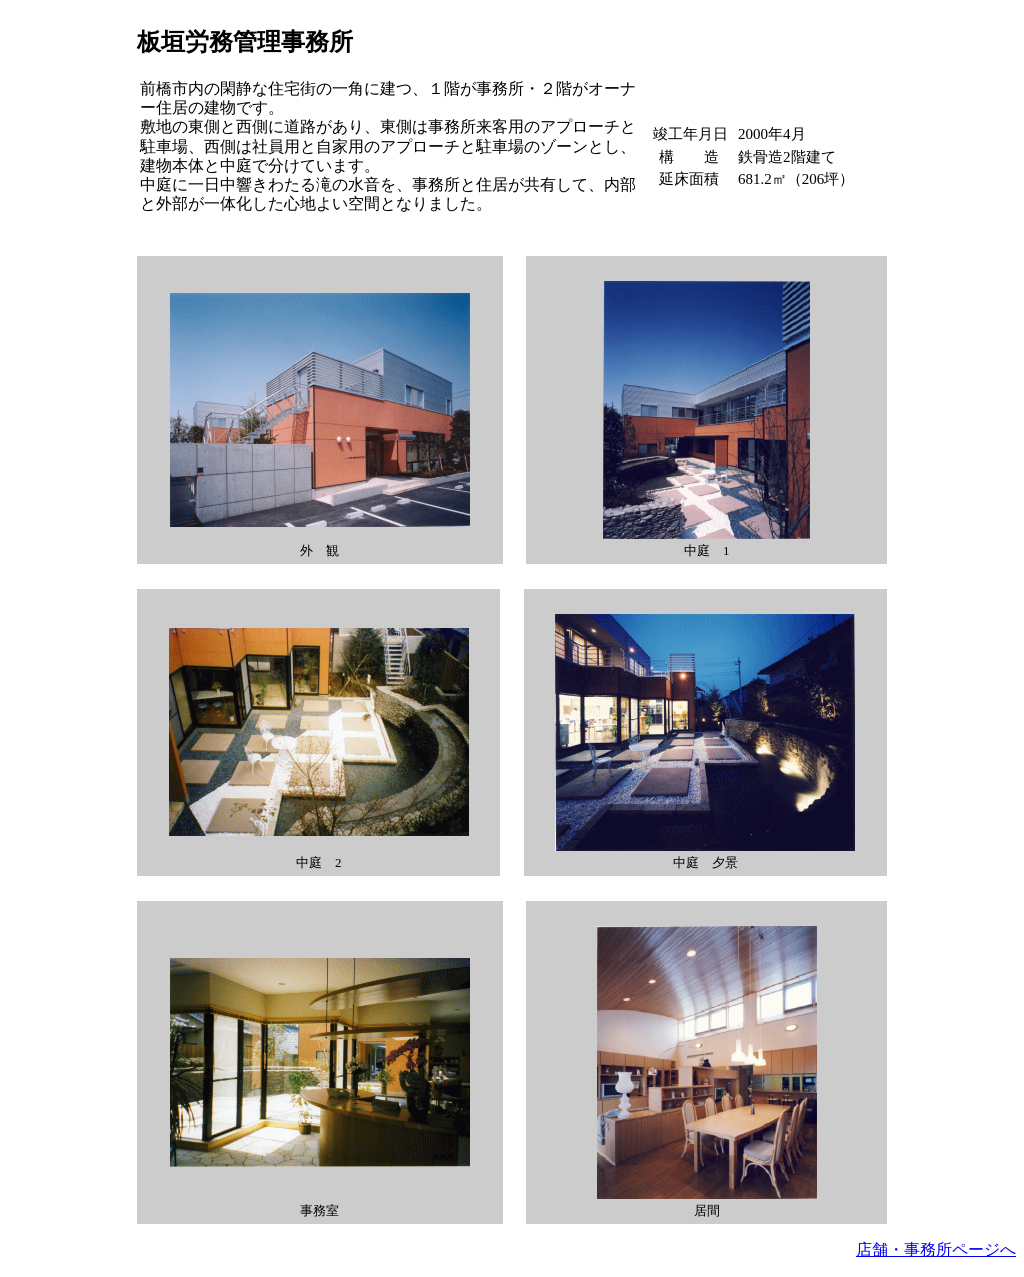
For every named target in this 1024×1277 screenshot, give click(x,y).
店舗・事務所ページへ (936, 1249)
